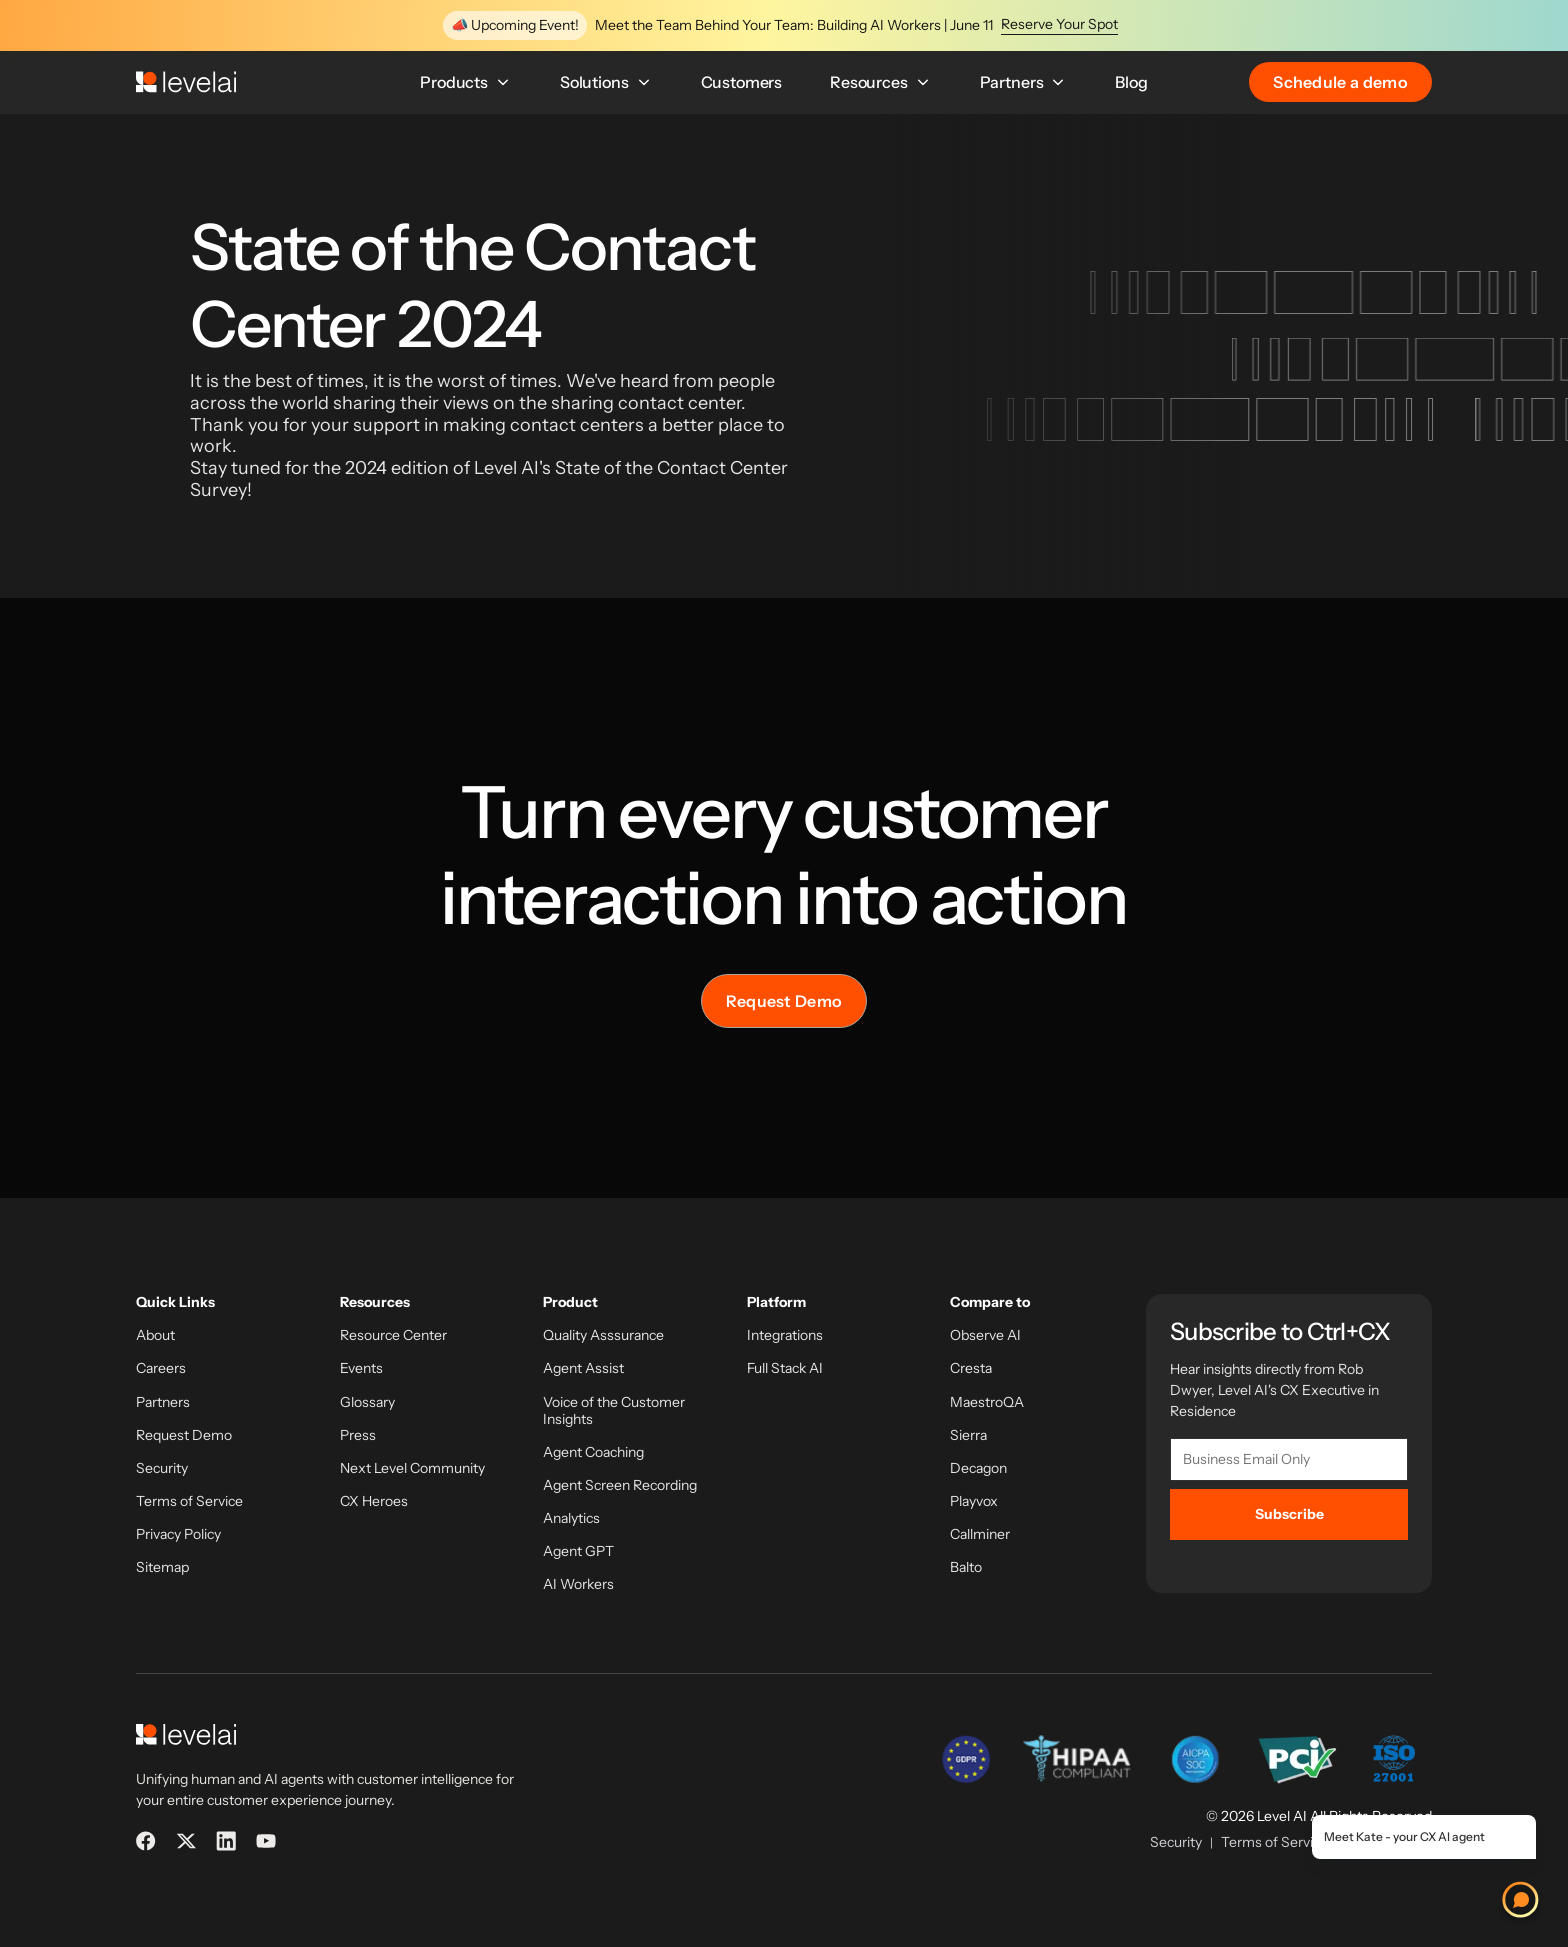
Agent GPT (578, 1551)
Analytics (571, 1518)
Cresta (971, 1368)
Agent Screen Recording (620, 1485)
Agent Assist (583, 1368)
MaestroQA (987, 1402)
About (155, 1335)
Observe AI (985, 1335)
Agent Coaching (593, 1452)
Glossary (367, 1402)
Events (361, 1368)
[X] (186, 1841)
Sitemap (162, 1567)
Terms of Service (189, 1501)
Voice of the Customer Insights (614, 1411)
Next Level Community (412, 1468)
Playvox (974, 1501)
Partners (1024, 82)
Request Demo (784, 1001)
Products (466, 82)
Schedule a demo (1340, 82)
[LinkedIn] (226, 1841)
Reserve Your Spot (1059, 24)
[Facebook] (146, 1841)
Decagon (978, 1468)
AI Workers (578, 1584)
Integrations (785, 1335)
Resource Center (393, 1335)
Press (358, 1435)
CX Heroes (374, 1501)
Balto (966, 1567)
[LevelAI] (186, 82)
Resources (881, 82)
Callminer (980, 1534)
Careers (161, 1368)
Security (162, 1468)
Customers (742, 82)
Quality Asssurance (603, 1335)
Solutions (606, 82)
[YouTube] (266, 1841)
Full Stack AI (785, 1368)
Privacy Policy (178, 1534)
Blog (1131, 82)
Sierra (968, 1435)
